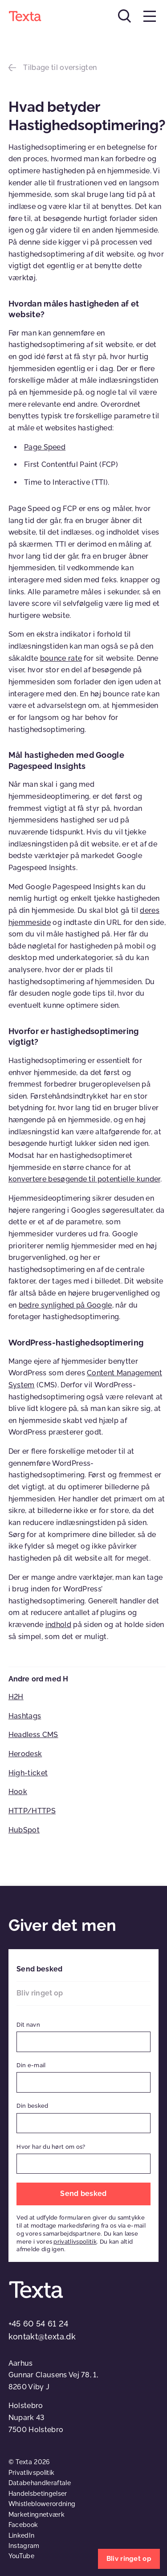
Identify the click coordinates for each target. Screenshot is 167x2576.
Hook (17, 1791)
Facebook (23, 2524)
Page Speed (44, 447)
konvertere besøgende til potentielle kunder (84, 1179)
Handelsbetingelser (37, 2493)
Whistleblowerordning (41, 2503)
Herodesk (25, 1754)
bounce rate (61, 658)
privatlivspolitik (74, 2241)
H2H (16, 1697)
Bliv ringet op (39, 1993)
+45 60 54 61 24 (38, 2323)
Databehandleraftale (39, 2482)
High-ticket (28, 1773)
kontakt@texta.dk (42, 2336)
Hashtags (24, 1716)
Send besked (39, 1969)
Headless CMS (33, 1734)
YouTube (21, 2556)
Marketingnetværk (36, 2514)
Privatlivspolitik (31, 2472)
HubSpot (24, 1830)
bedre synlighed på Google (65, 1305)
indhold (58, 1624)
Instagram (24, 2545)
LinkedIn (21, 2535)
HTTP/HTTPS (32, 1811)
